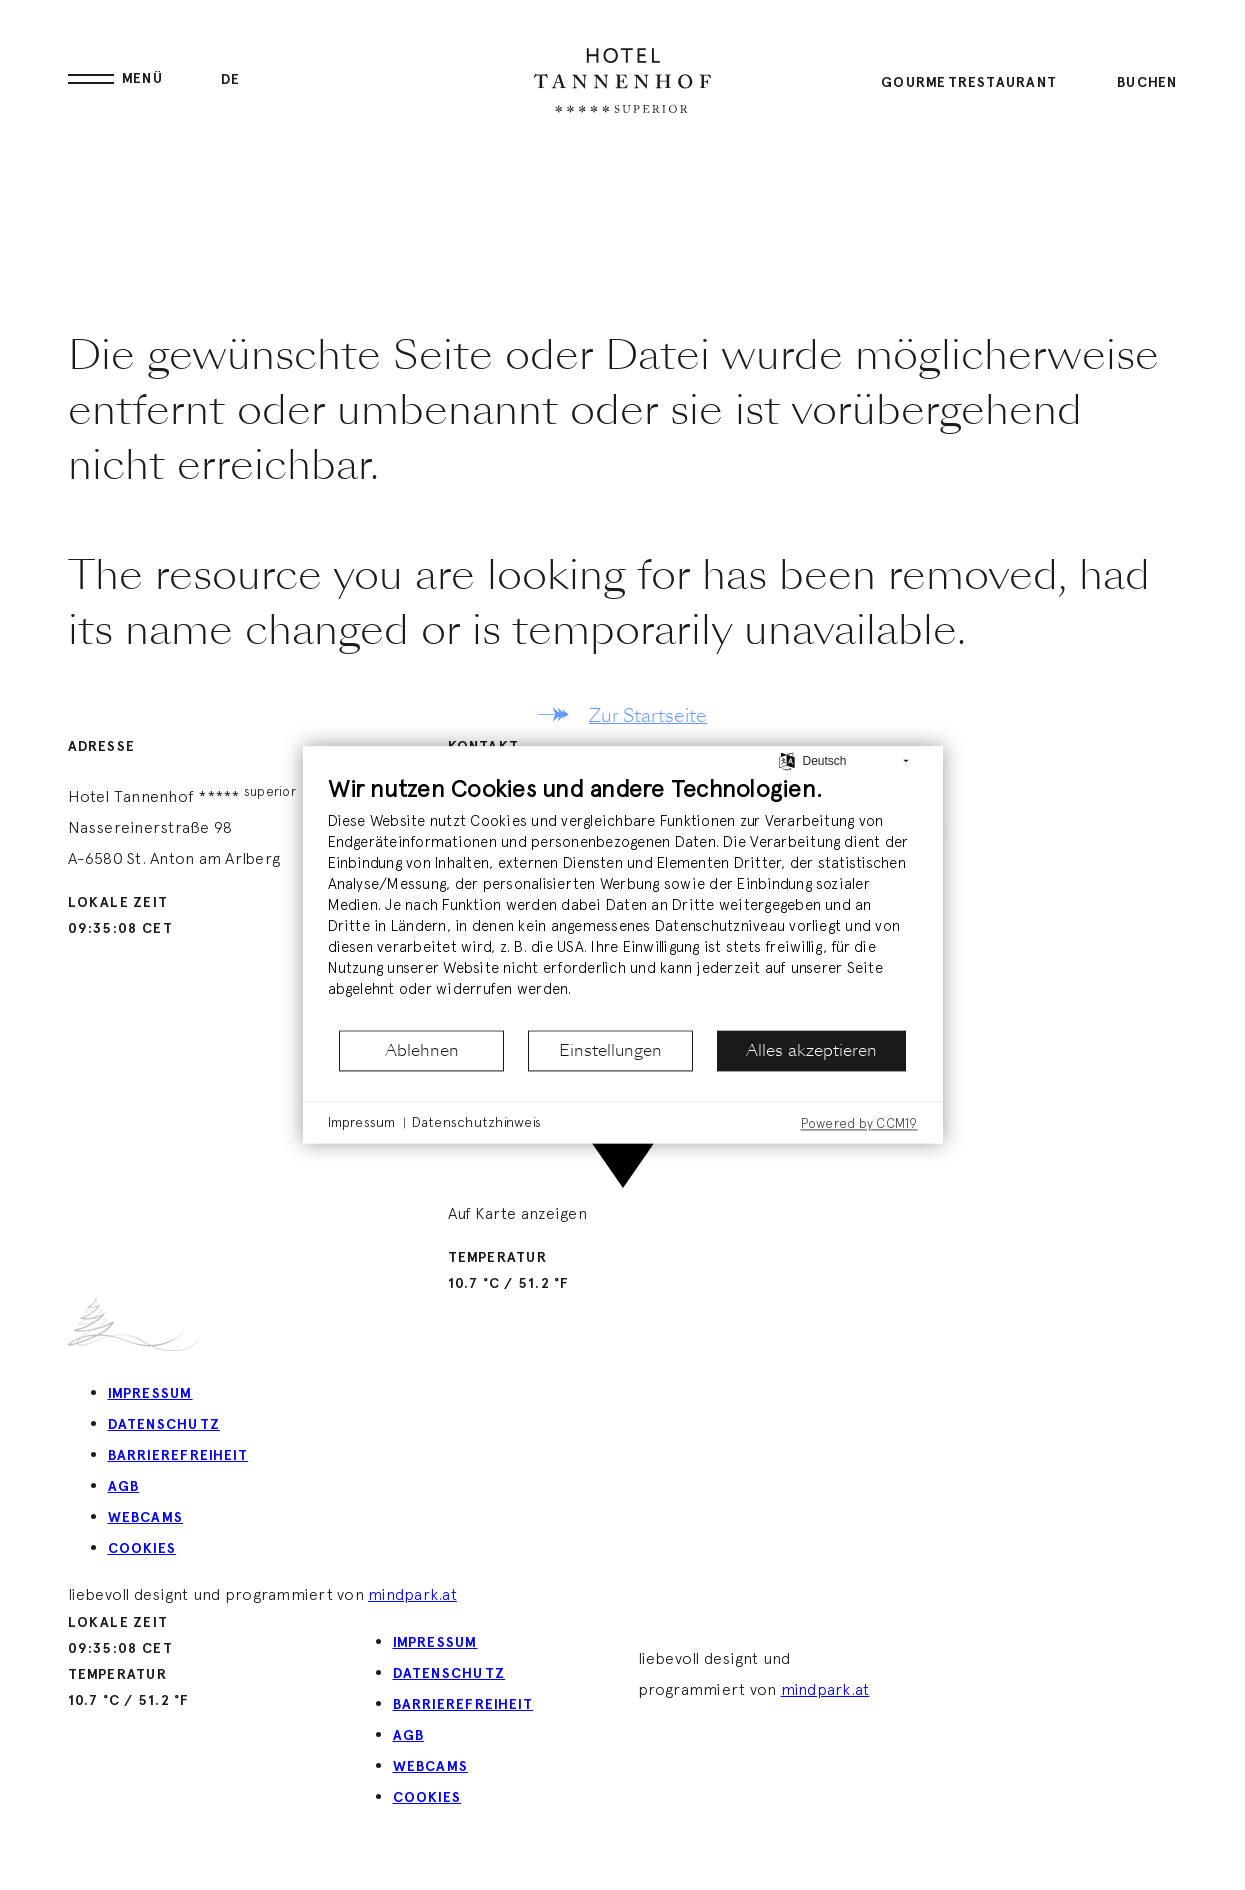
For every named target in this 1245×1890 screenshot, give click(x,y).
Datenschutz (164, 1424)
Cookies (142, 1548)
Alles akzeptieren (811, 1050)
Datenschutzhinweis (476, 1122)
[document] (623, 900)
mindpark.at (412, 1594)
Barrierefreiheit (178, 1455)
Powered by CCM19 (859, 1123)
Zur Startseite (648, 715)
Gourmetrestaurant (969, 82)
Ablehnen (422, 1050)
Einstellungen (610, 1050)
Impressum (150, 1393)
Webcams (146, 1517)
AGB (124, 1486)
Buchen (1147, 82)
